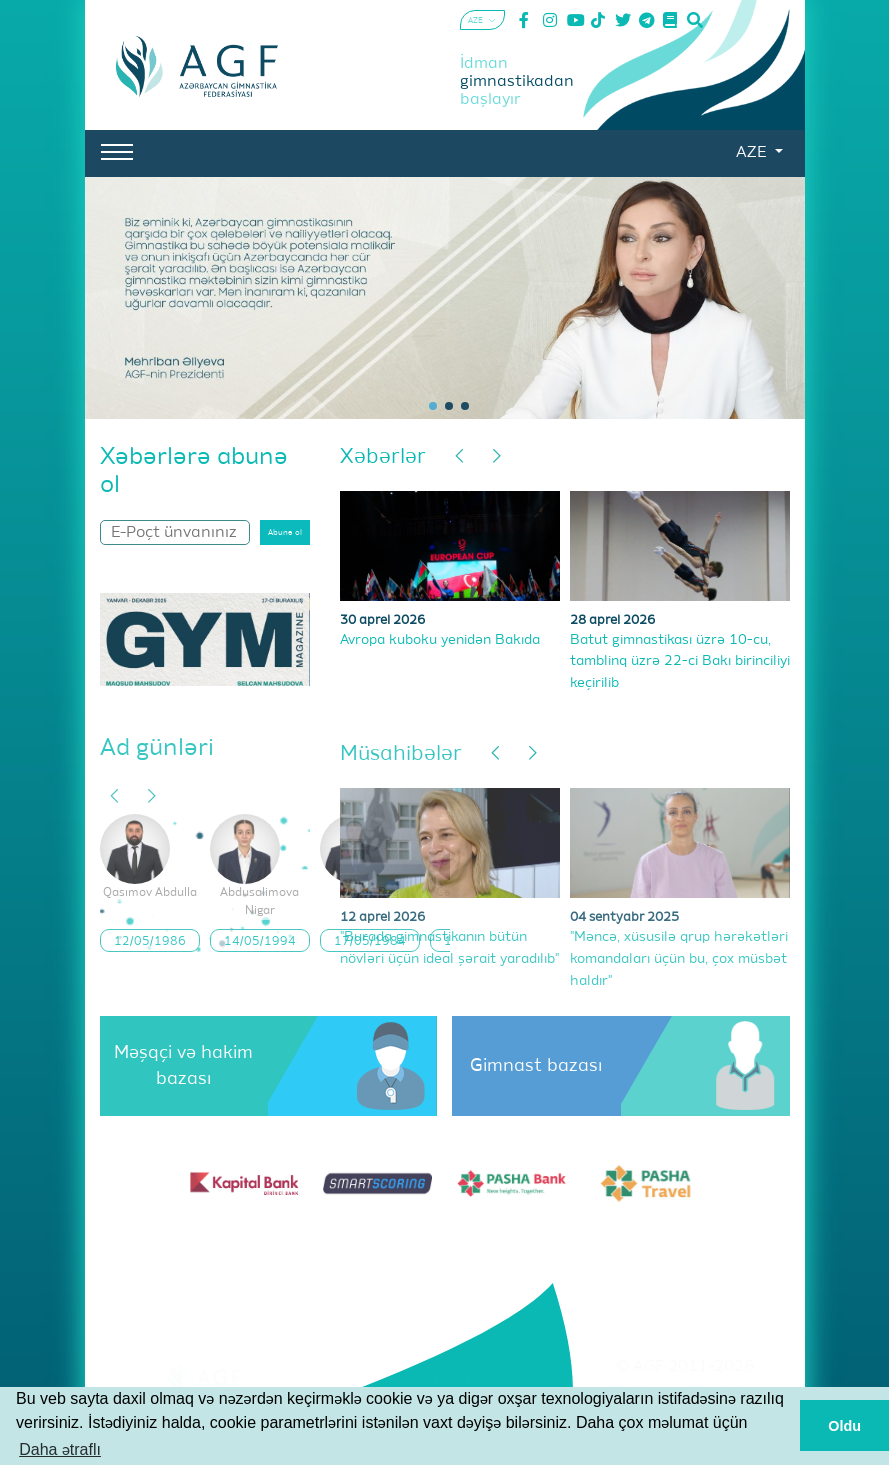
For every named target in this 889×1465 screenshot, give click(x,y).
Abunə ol (285, 533)
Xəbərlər (383, 457)
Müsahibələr (401, 754)
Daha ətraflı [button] (60, 1449)
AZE (753, 153)
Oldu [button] (844, 1426)
